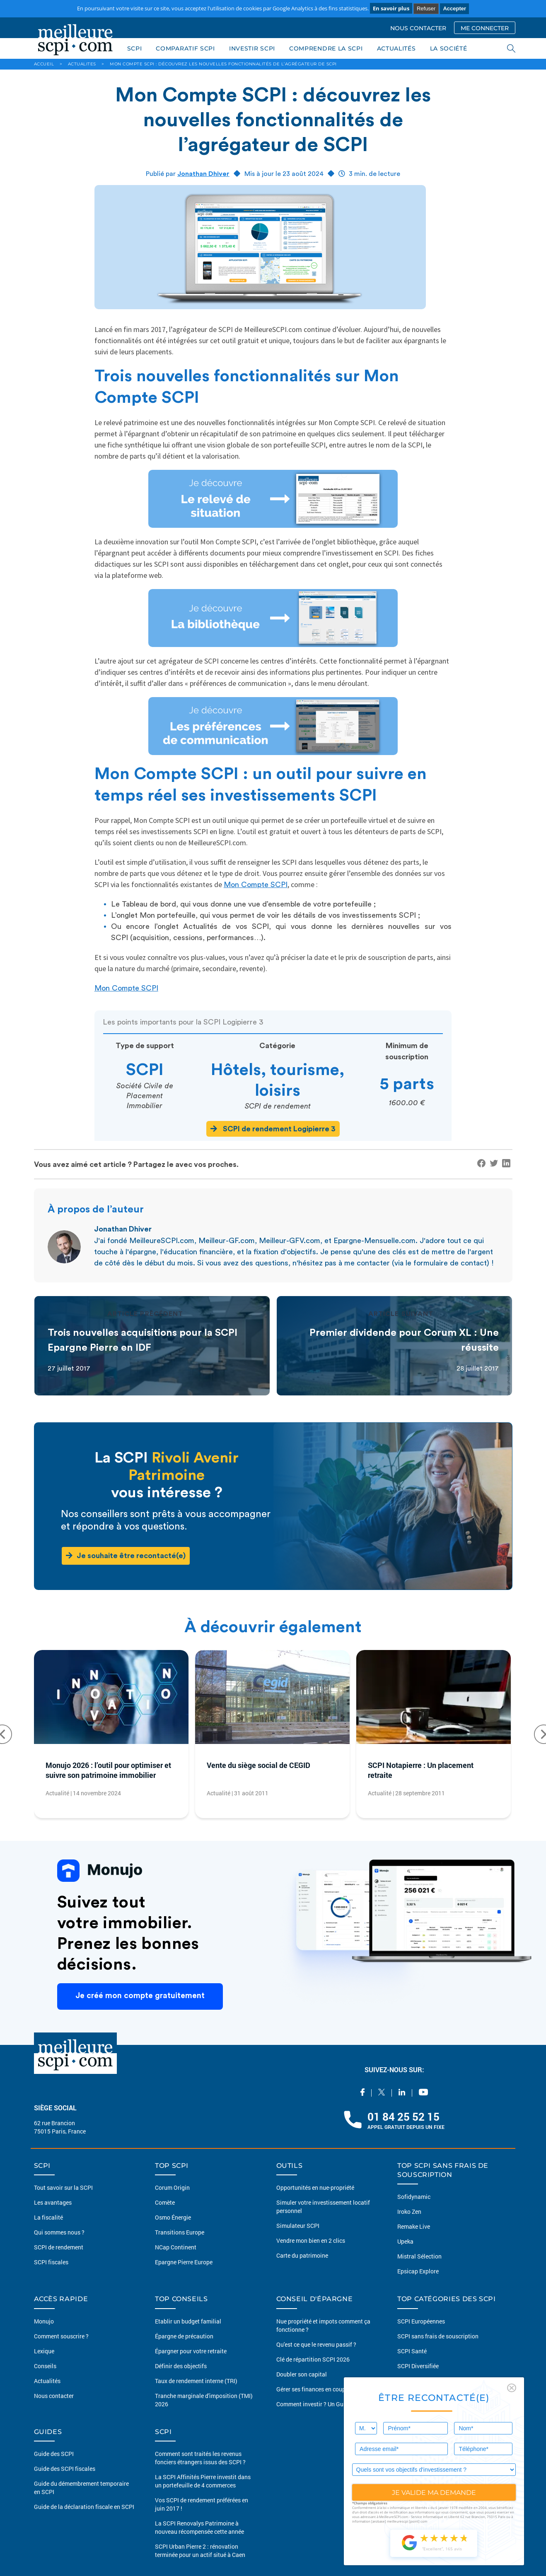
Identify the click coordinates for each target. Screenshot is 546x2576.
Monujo (44, 2321)
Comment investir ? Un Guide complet (325, 2404)
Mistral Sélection (419, 2256)
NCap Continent (175, 2247)
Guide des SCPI (54, 2454)
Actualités (47, 2381)
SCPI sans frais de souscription (437, 2336)
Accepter (454, 8)
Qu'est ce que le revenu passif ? (316, 2344)
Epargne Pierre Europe (184, 2262)
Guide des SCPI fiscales (64, 2469)
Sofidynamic (413, 2197)
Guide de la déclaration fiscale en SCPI (84, 2507)
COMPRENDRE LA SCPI (326, 48)
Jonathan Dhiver (203, 174)
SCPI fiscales (51, 2262)
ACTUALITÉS (396, 48)
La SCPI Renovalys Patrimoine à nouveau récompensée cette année (199, 2527)
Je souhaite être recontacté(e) (126, 1555)
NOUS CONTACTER (418, 28)
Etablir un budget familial (188, 2321)
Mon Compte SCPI (255, 884)
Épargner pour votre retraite (191, 2351)
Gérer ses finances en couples (314, 2389)
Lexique (44, 2351)
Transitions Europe (179, 2232)
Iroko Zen (409, 2211)
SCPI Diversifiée (418, 2366)
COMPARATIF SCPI (185, 48)
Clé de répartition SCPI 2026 (313, 2359)
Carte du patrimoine (302, 2255)
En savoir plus (391, 8)
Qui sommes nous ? (59, 2232)
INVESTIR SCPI (252, 48)
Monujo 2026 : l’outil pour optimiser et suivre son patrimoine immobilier (108, 1770)
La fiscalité (48, 2217)
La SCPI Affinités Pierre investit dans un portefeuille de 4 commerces (203, 2481)
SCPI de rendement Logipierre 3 (273, 1129)
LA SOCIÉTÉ (448, 48)
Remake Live (413, 2226)
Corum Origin (172, 2187)
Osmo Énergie (173, 2217)
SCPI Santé (412, 2351)
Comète (165, 2202)
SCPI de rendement (58, 2247)
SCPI (134, 48)
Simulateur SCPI (297, 2226)
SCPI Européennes (421, 2321)
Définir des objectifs (181, 2366)
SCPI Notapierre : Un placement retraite (421, 1770)
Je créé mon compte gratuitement (140, 1996)
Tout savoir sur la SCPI (63, 2187)
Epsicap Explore (418, 2271)
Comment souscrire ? (61, 2336)
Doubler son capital (301, 2374)
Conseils (45, 2366)
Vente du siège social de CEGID (258, 1765)
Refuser (426, 8)
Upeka (405, 2241)
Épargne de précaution (184, 2336)
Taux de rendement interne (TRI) (196, 2381)
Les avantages (53, 2202)
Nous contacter (54, 2396)
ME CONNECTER (485, 28)
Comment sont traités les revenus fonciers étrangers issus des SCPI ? (200, 2458)
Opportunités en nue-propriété (315, 2187)
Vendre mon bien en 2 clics (310, 2240)
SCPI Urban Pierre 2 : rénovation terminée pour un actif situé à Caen (200, 2550)
